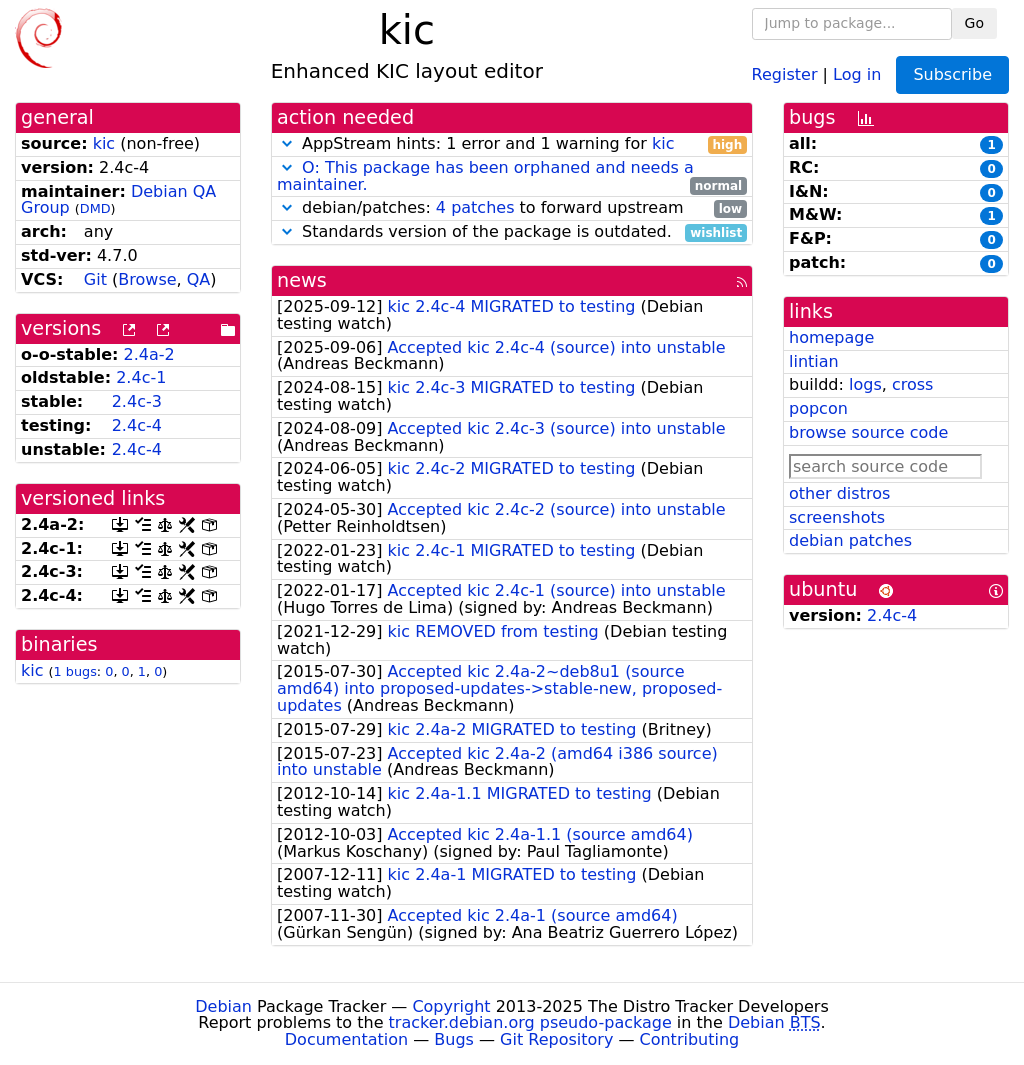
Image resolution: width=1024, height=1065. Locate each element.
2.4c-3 (137, 401)
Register (785, 73)
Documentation (346, 1039)
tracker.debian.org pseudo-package (530, 1022)
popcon (818, 408)
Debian (223, 1006)
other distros (839, 493)
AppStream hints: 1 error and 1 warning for (512, 144)
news (302, 280)
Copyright (451, 1006)
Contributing (690, 1039)
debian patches (850, 540)
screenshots (837, 517)
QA (199, 279)
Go (974, 23)
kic (104, 143)
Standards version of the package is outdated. (512, 232)
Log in (857, 73)
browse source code (868, 432)
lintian (814, 361)
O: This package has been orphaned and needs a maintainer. (485, 176)
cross (912, 384)
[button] (287, 143)
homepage (831, 337)
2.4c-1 (141, 377)
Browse (147, 279)
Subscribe (952, 74)
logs (865, 384)
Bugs (454, 1039)
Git (95, 279)
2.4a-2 (149, 354)
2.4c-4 (137, 425)
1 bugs (75, 671)
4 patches (475, 207)
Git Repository (556, 1039)
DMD (95, 208)
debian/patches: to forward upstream (512, 208)
